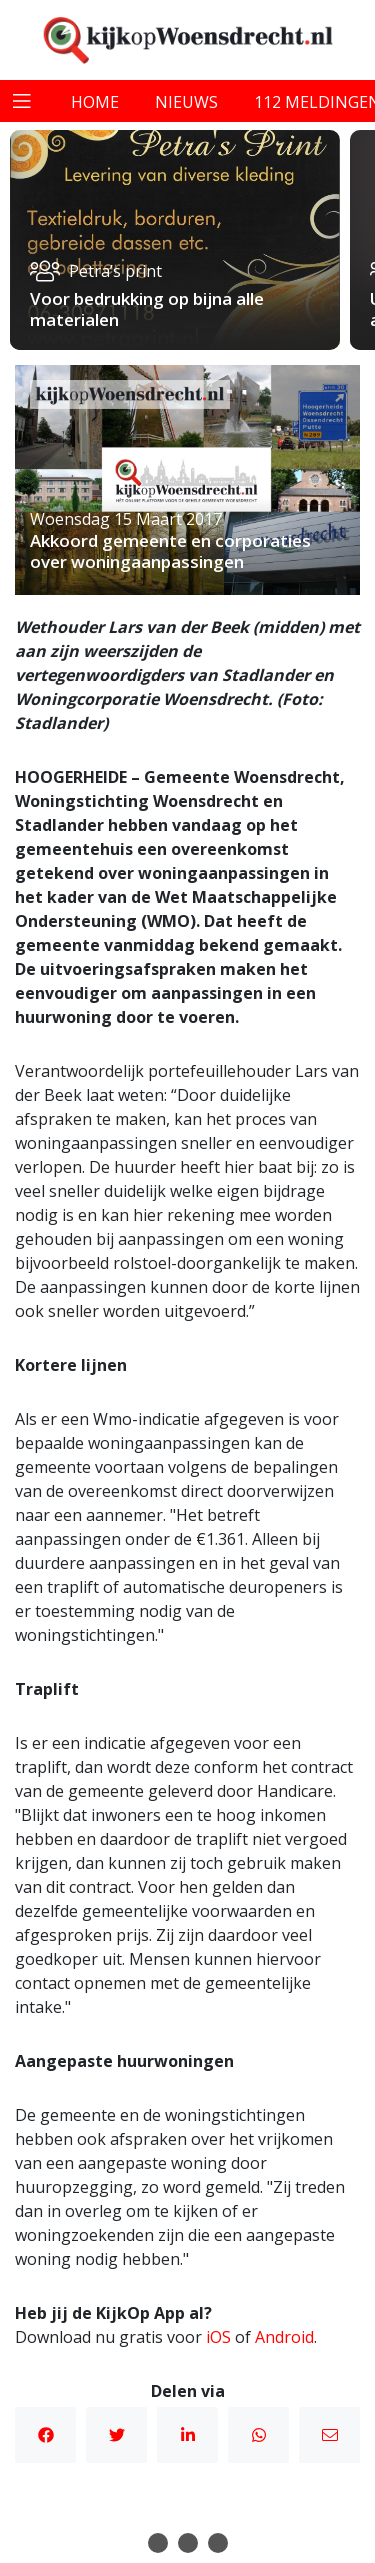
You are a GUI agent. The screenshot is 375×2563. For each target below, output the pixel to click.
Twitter (117, 2435)
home (95, 102)
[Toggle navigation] (22, 101)
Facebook (46, 2435)
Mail (330, 2435)
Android (284, 2337)
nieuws (186, 102)
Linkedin (188, 2435)
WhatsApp (259, 2435)
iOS (218, 2337)
